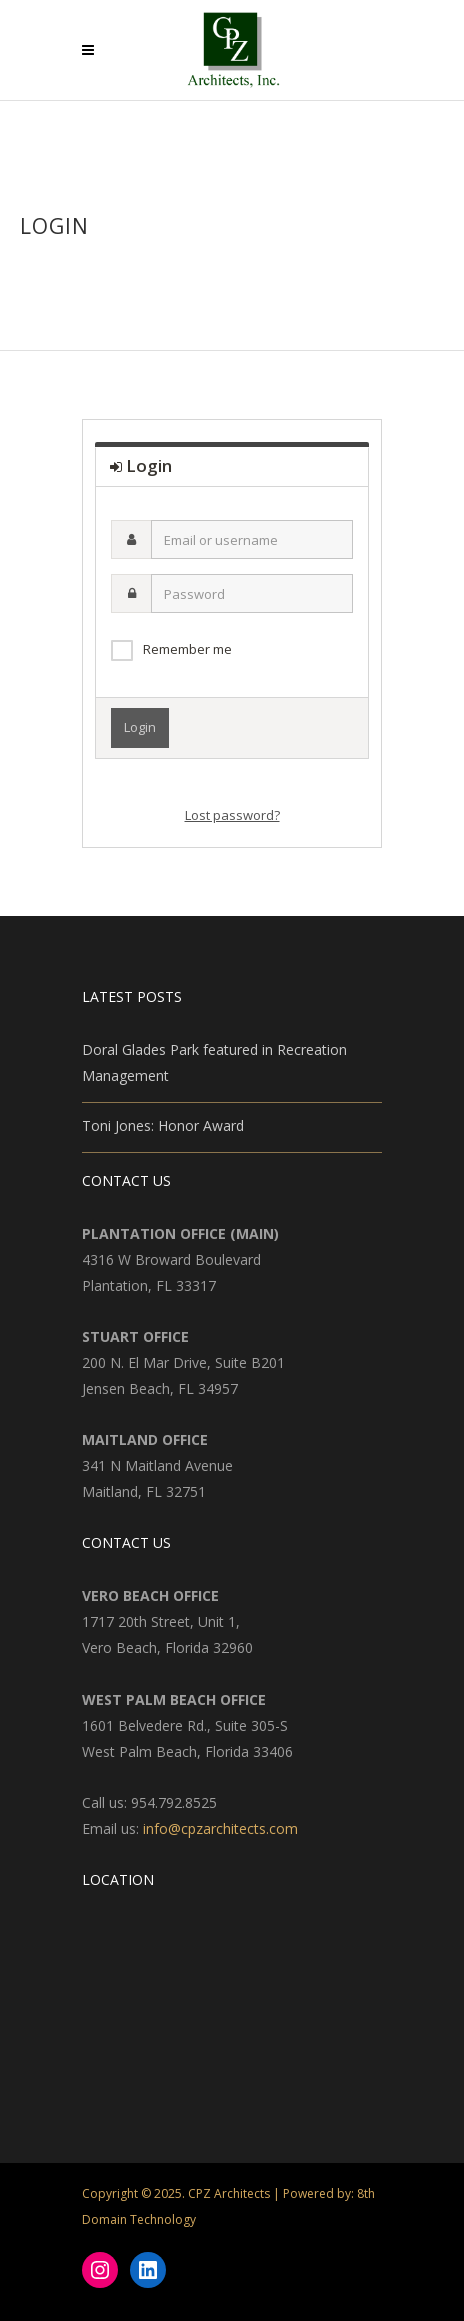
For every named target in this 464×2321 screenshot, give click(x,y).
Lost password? (232, 815)
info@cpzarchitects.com (220, 1828)
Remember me (187, 649)
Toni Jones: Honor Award (163, 1125)
